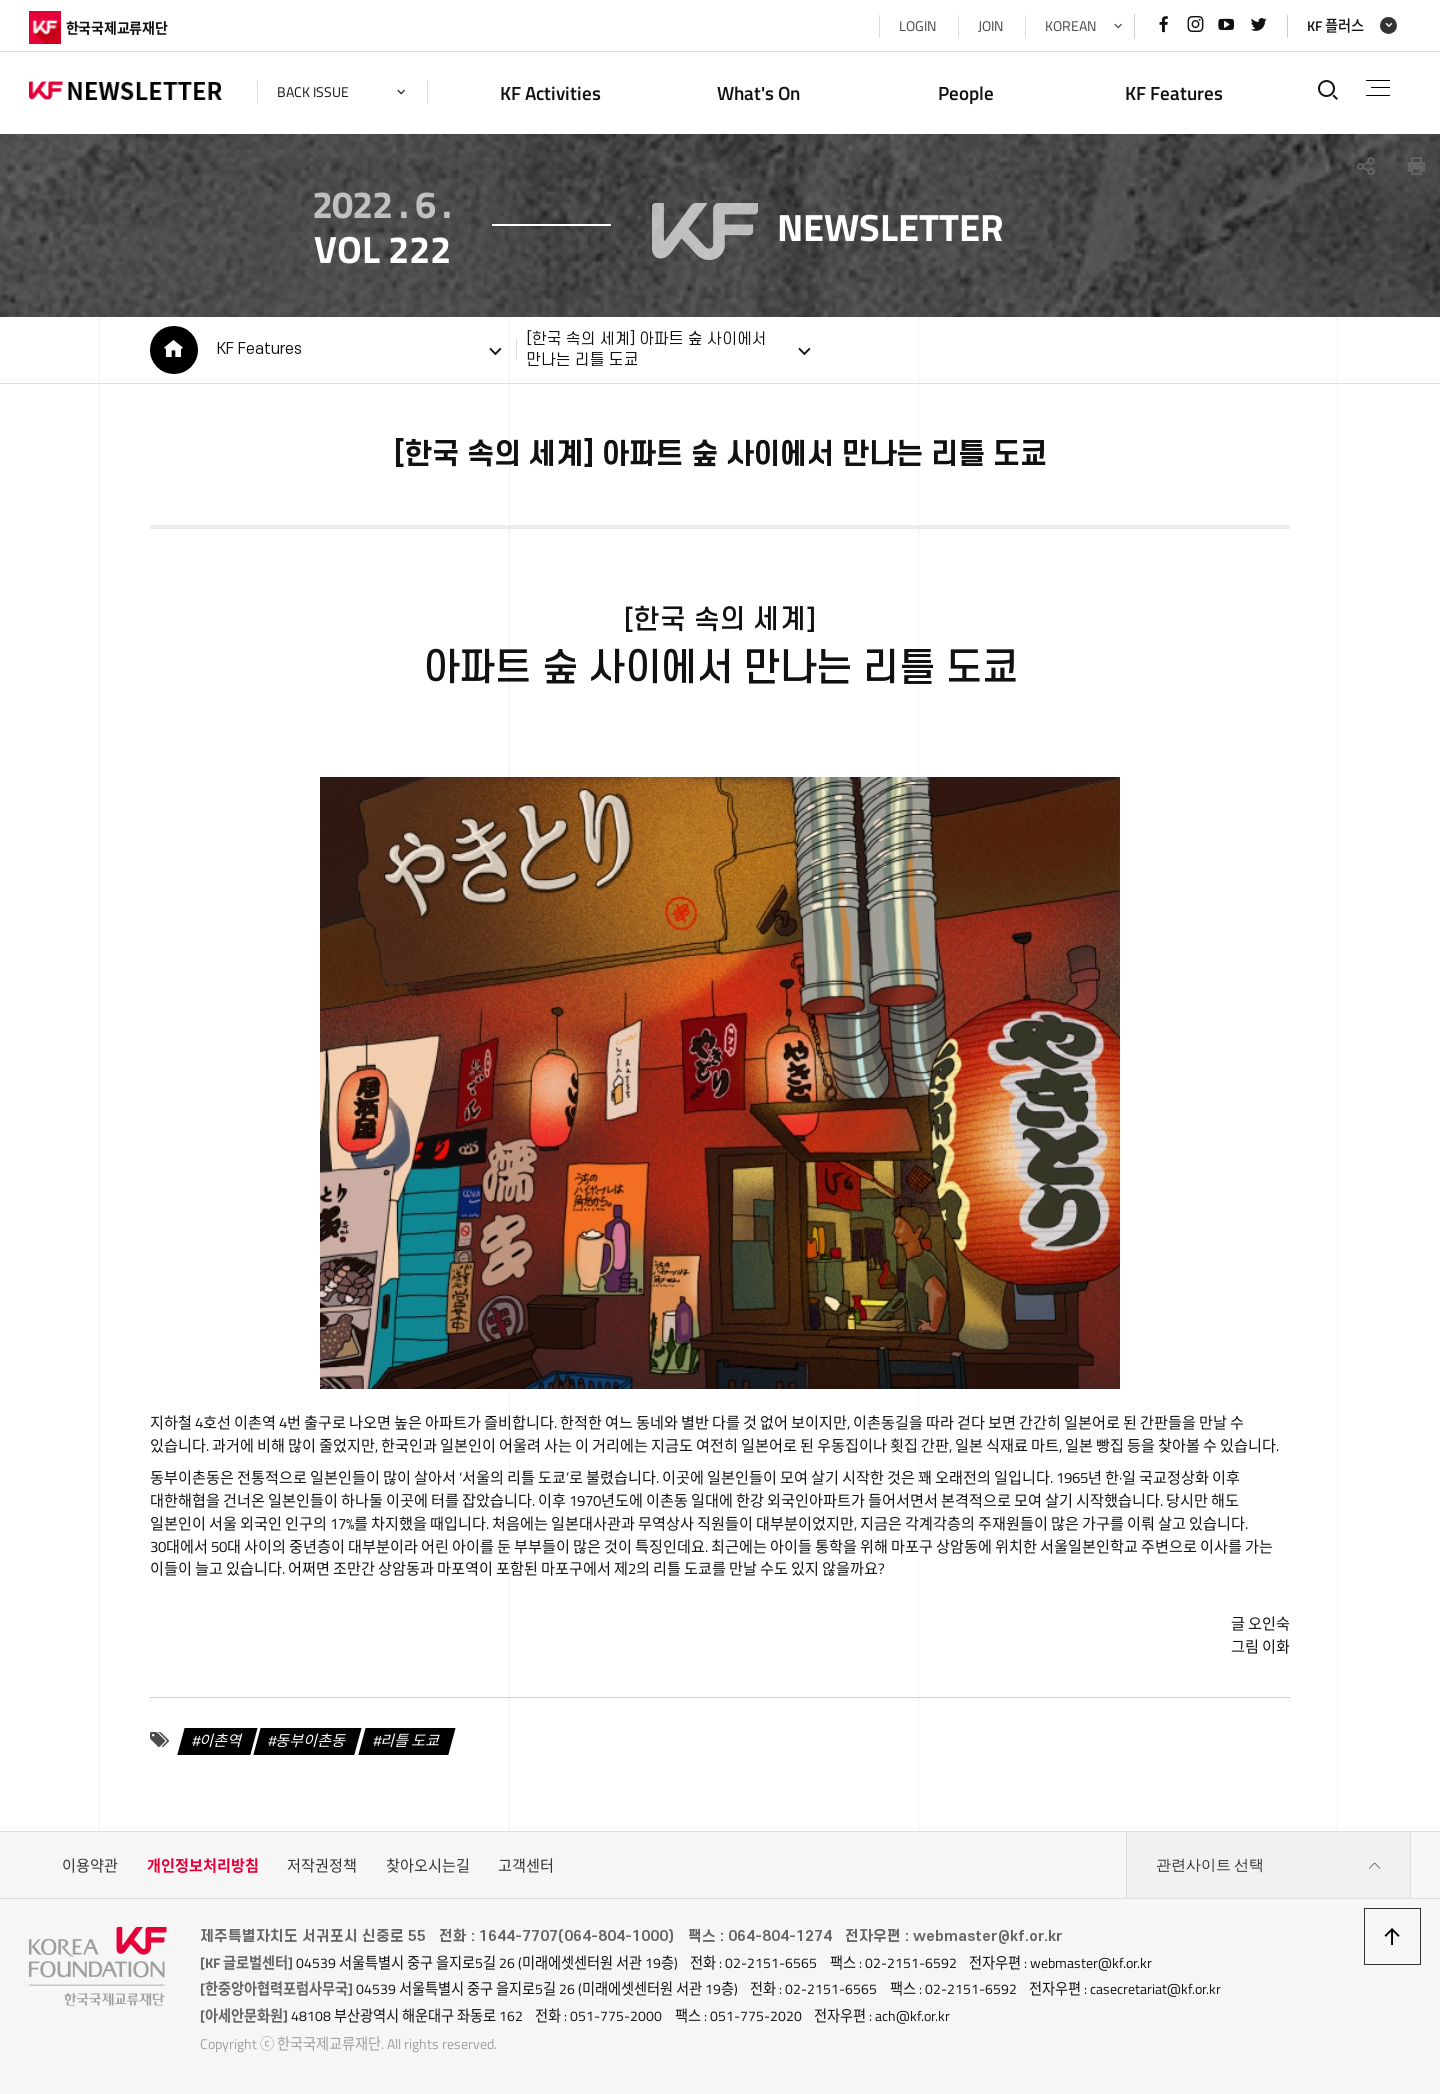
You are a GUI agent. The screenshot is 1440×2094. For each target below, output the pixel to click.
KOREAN (1070, 26)
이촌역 (221, 1739)
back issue (313, 92)
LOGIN (917, 26)
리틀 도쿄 (411, 1739)
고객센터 (526, 1865)
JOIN (990, 26)
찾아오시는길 (428, 1865)
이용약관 (90, 1865)
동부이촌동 (312, 1739)
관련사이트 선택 (1269, 1866)
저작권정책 (322, 1865)
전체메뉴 (1378, 88)
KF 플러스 (1335, 26)
